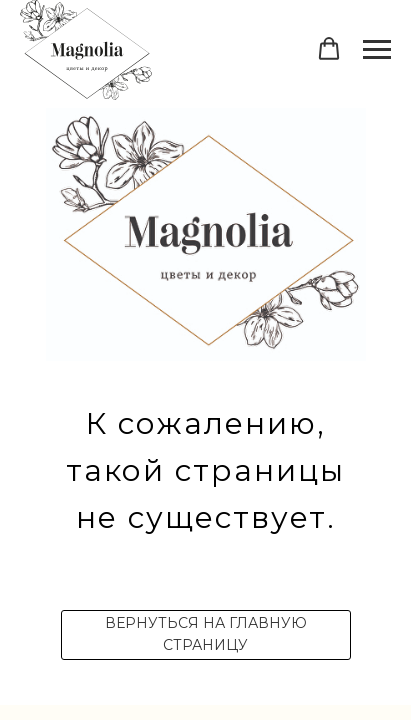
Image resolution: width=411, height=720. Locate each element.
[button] (329, 49)
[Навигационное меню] (377, 50)
